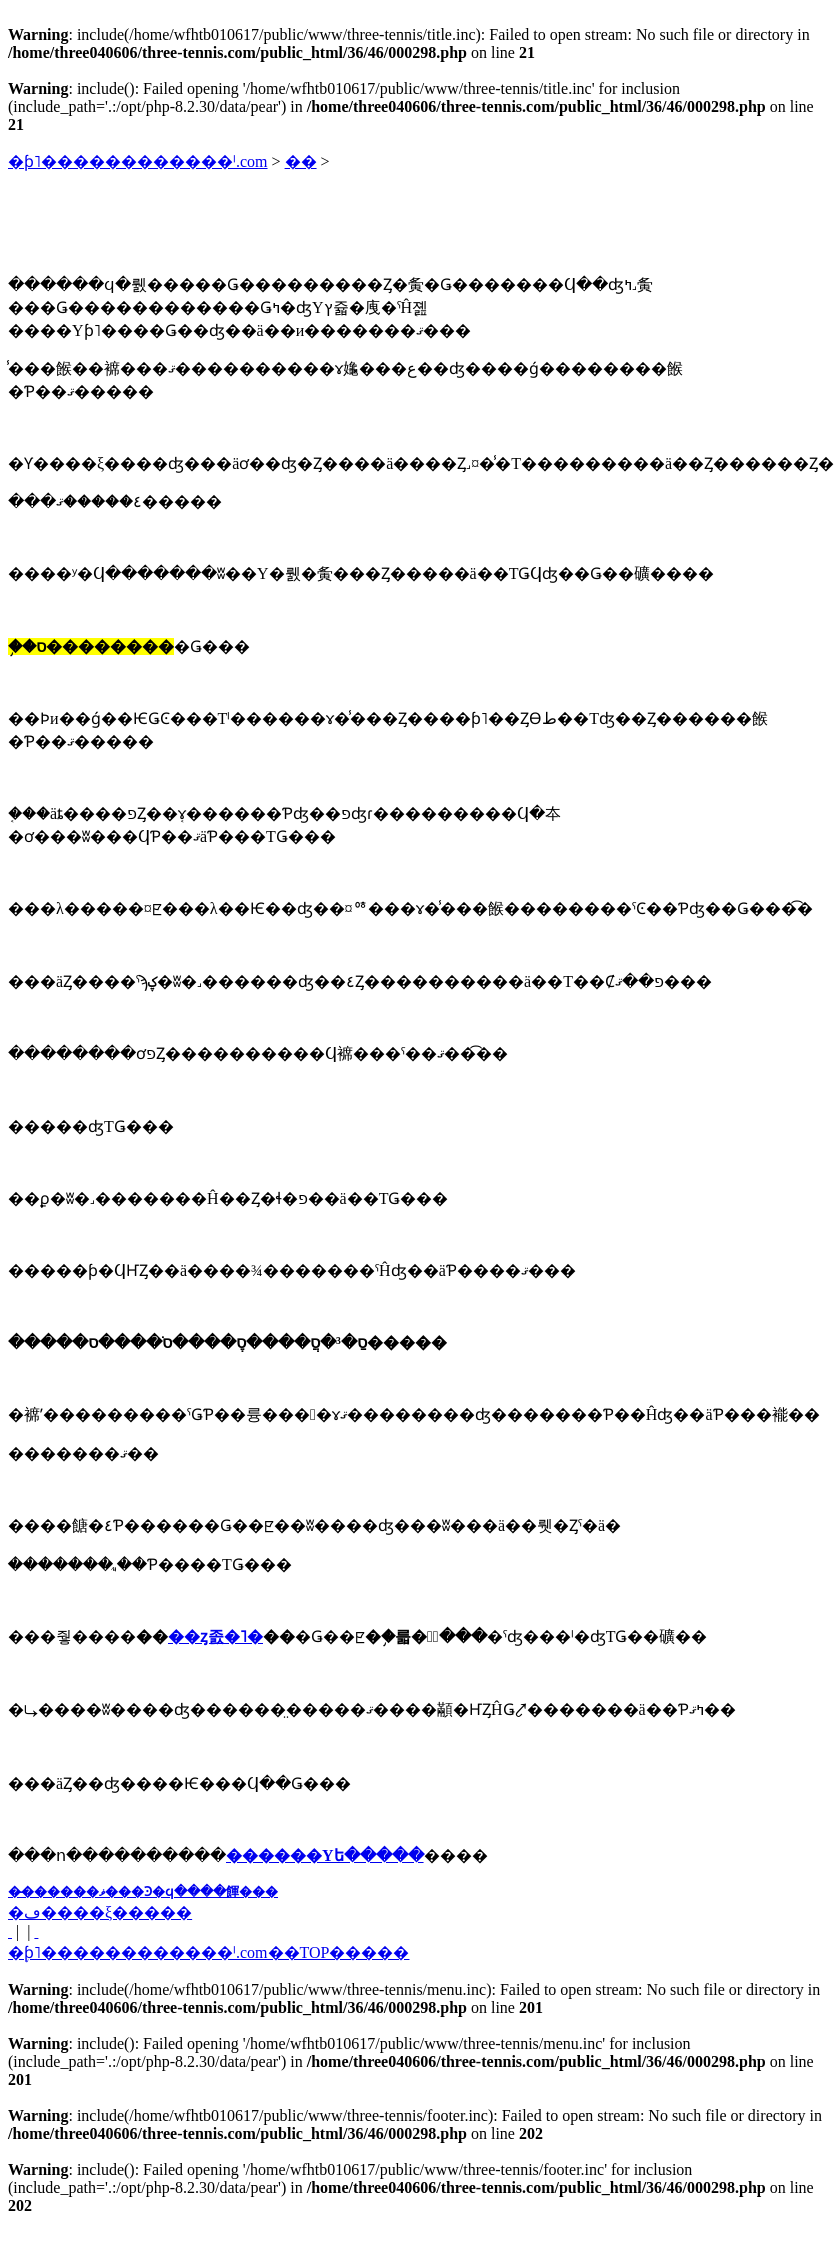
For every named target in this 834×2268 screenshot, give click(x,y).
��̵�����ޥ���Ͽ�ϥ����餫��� (143, 1891)
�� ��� (10, 1931)
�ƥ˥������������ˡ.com (138, 161)
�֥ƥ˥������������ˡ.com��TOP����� (208, 1952)
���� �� (36, 1931)
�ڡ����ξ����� (100, 1912)
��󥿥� (301, 161)
